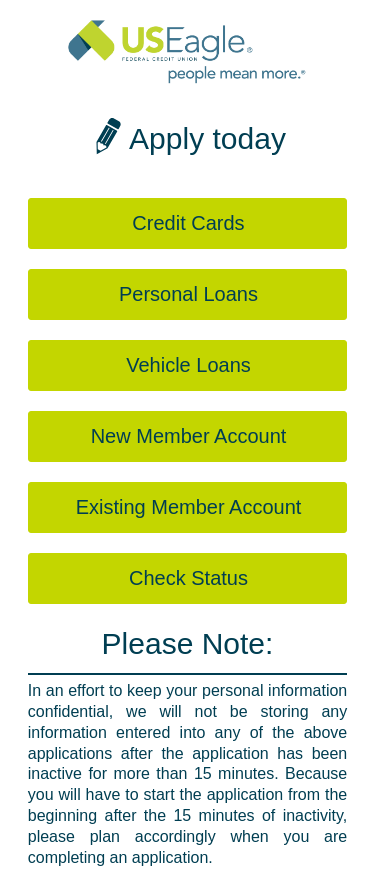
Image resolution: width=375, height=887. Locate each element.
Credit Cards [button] (188, 223)
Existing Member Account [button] (189, 507)
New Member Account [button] (189, 436)
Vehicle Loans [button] (188, 365)
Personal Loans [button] (188, 294)
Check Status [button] (188, 578)
